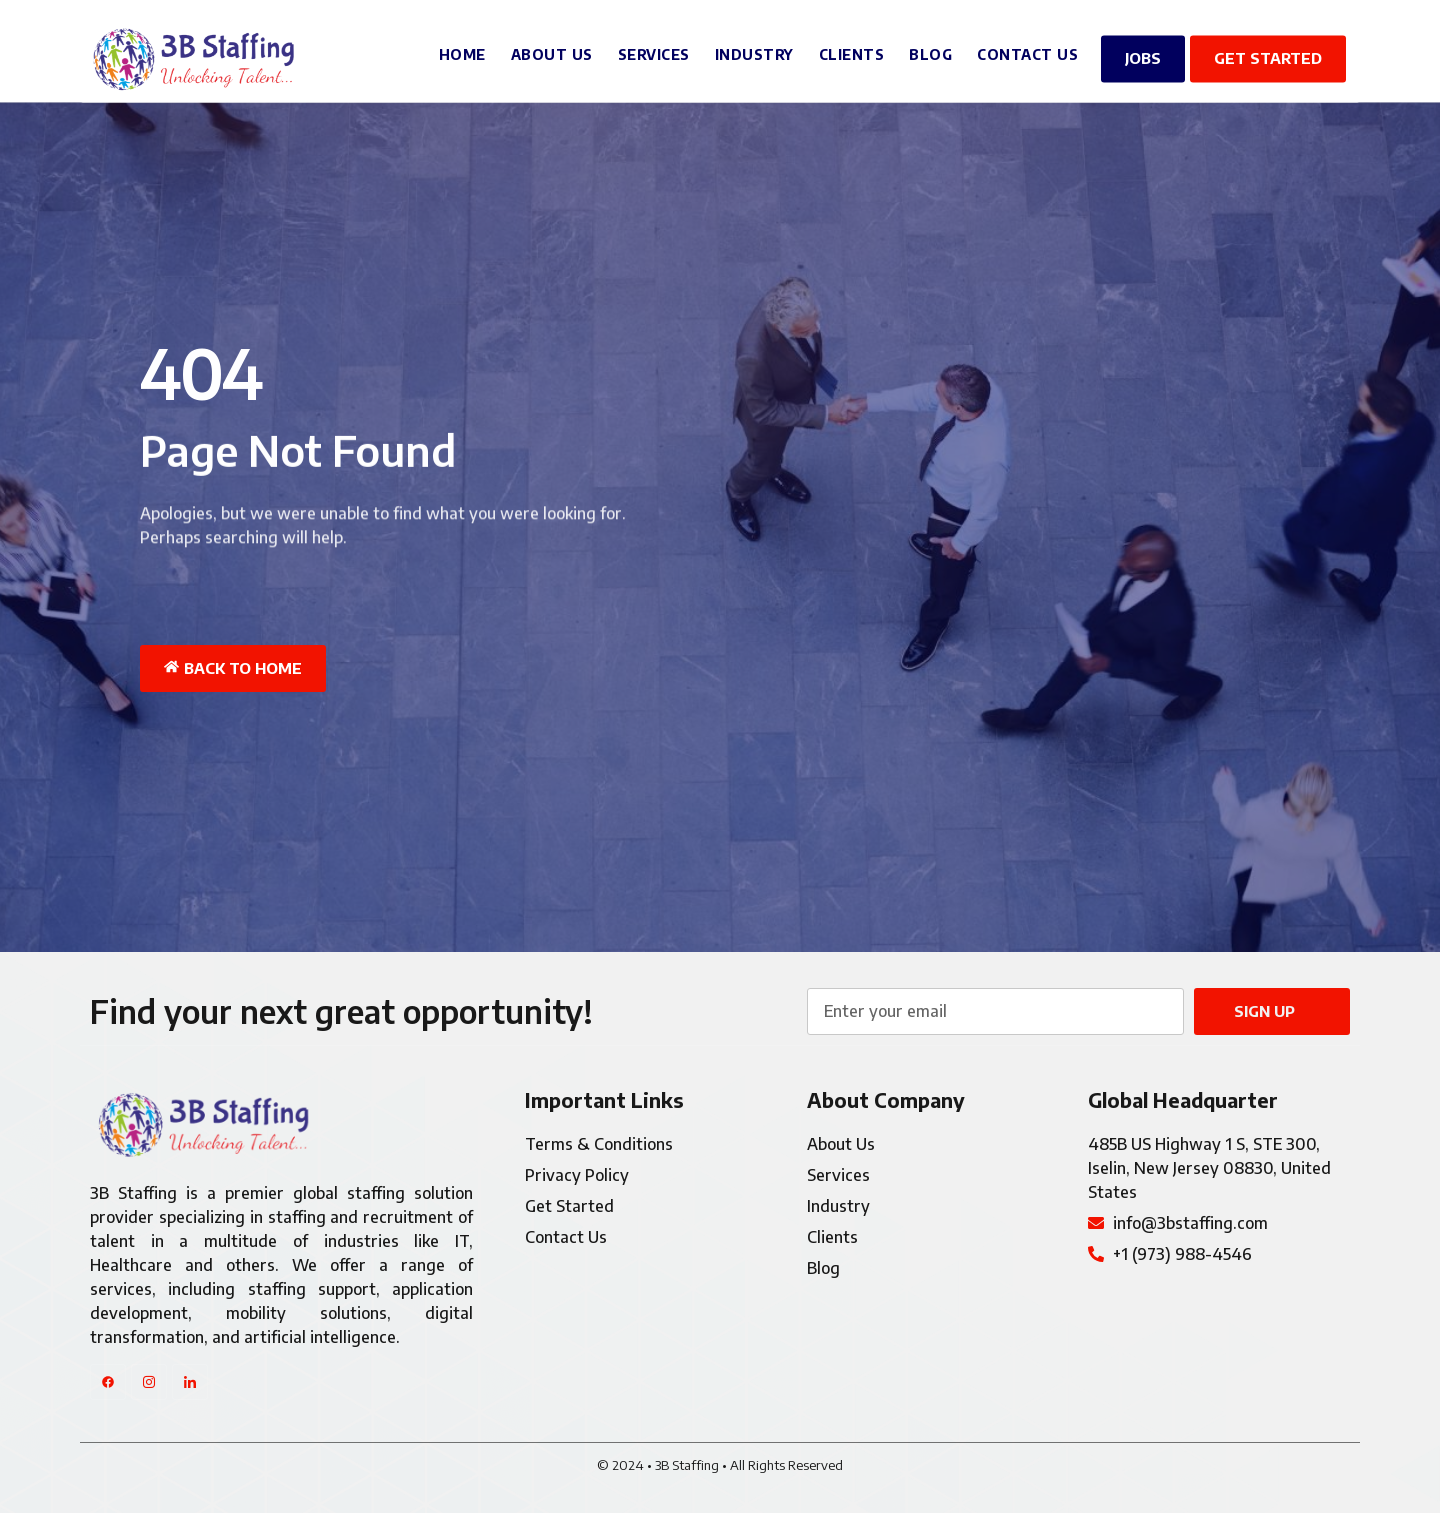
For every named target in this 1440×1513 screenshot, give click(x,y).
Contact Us (1027, 48)
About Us (552, 48)
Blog (930, 48)
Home (462, 48)
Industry (754, 48)
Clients (852, 48)
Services (654, 48)
